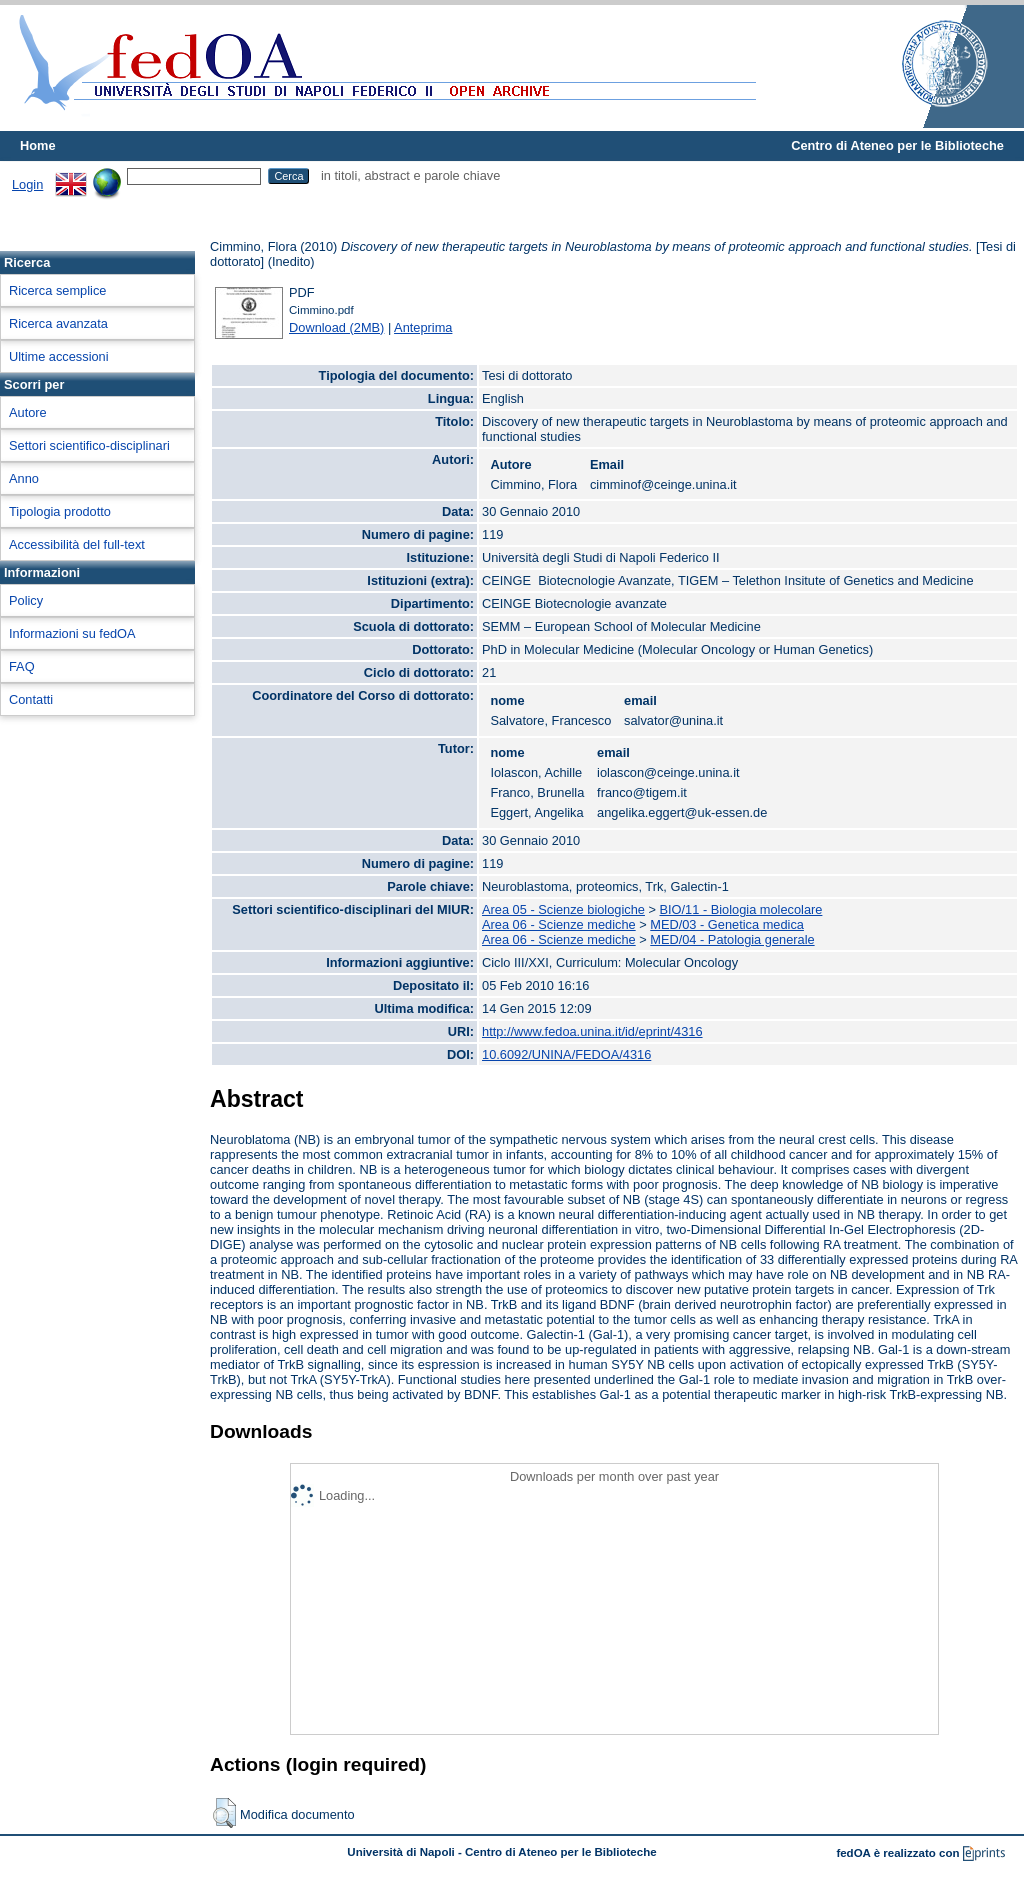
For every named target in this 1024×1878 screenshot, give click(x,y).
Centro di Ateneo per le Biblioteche (897, 145)
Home (38, 145)
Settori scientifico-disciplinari (89, 445)
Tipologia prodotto (60, 511)
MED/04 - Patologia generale (732, 939)
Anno (24, 478)
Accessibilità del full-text (77, 544)
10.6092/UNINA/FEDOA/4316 (566, 1054)
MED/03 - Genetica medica (727, 924)
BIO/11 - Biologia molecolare (741, 909)
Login (27, 184)
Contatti (31, 699)
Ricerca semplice (57, 290)
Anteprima (423, 327)
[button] (224, 1813)
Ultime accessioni (59, 356)
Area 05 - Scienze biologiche (563, 909)
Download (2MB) (336, 327)
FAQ (22, 666)
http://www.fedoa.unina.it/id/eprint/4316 (592, 1031)
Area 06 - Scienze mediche (559, 924)
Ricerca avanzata (58, 323)
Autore (28, 412)
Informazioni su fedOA (72, 633)
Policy (26, 600)
